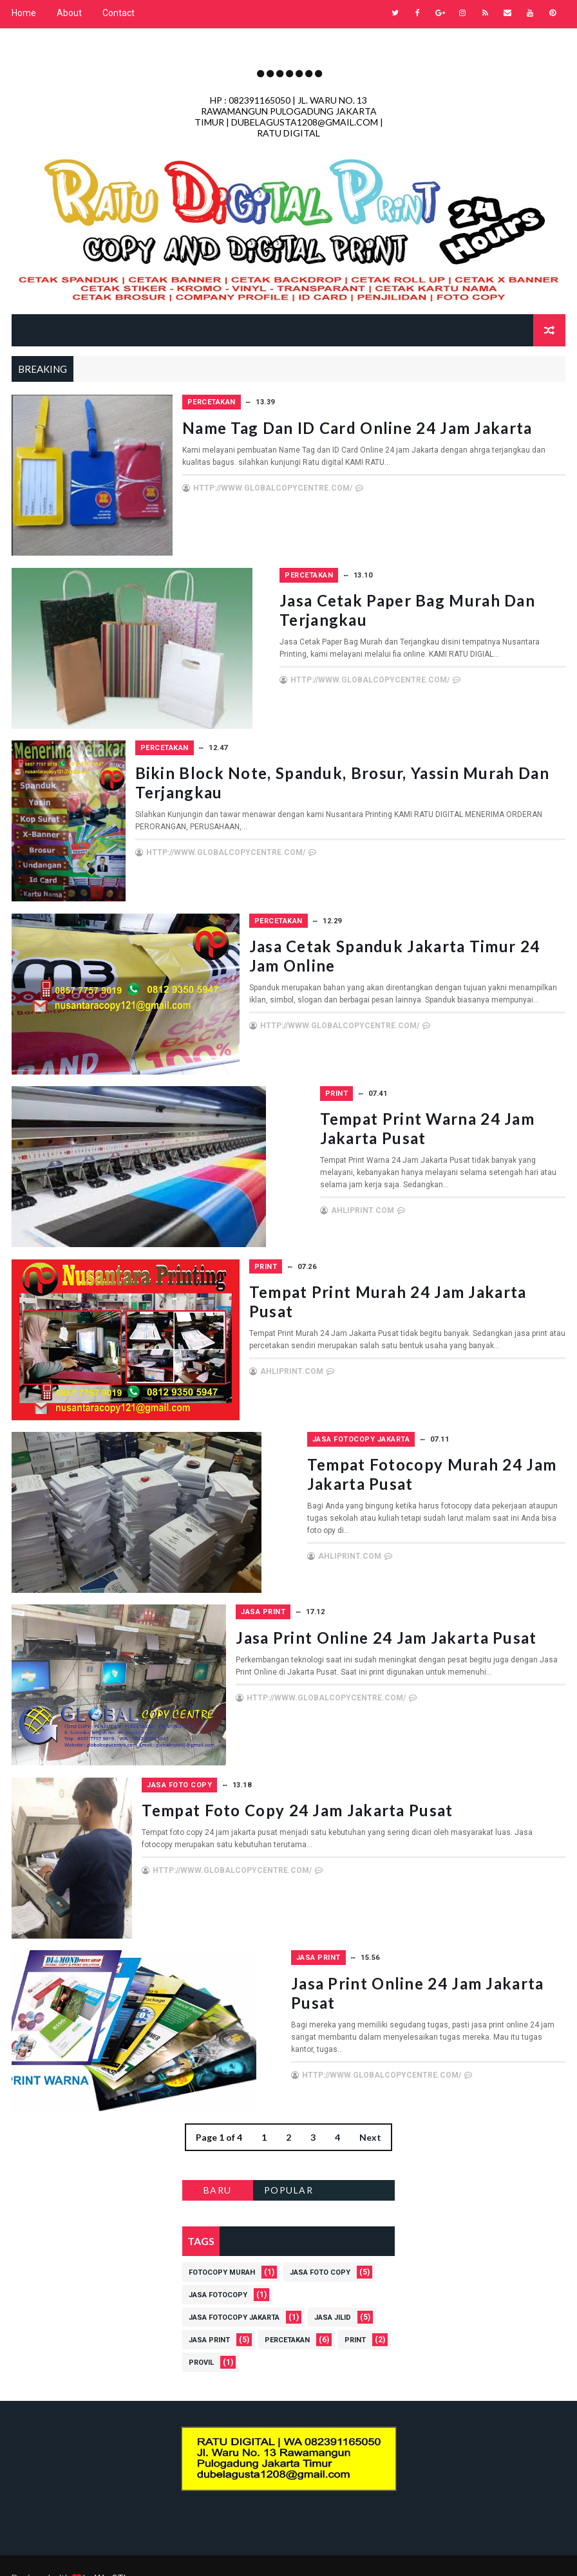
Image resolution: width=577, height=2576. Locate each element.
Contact (118, 13)
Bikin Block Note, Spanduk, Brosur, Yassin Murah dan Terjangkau (389, 774)
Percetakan (282, 400)
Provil (201, 2338)
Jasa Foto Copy (290, 1765)
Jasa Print (280, 1594)
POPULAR (289, 2165)
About (69, 13)
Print (269, 1082)
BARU (217, 2165)
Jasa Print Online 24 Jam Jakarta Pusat (403, 1617)
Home (24, 13)
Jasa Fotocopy (218, 2270)
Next (370, 2112)
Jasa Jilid (332, 2293)
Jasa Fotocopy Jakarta (307, 1424)
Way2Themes (123, 2553)
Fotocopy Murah (222, 2248)
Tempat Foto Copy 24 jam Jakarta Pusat (408, 1788)
